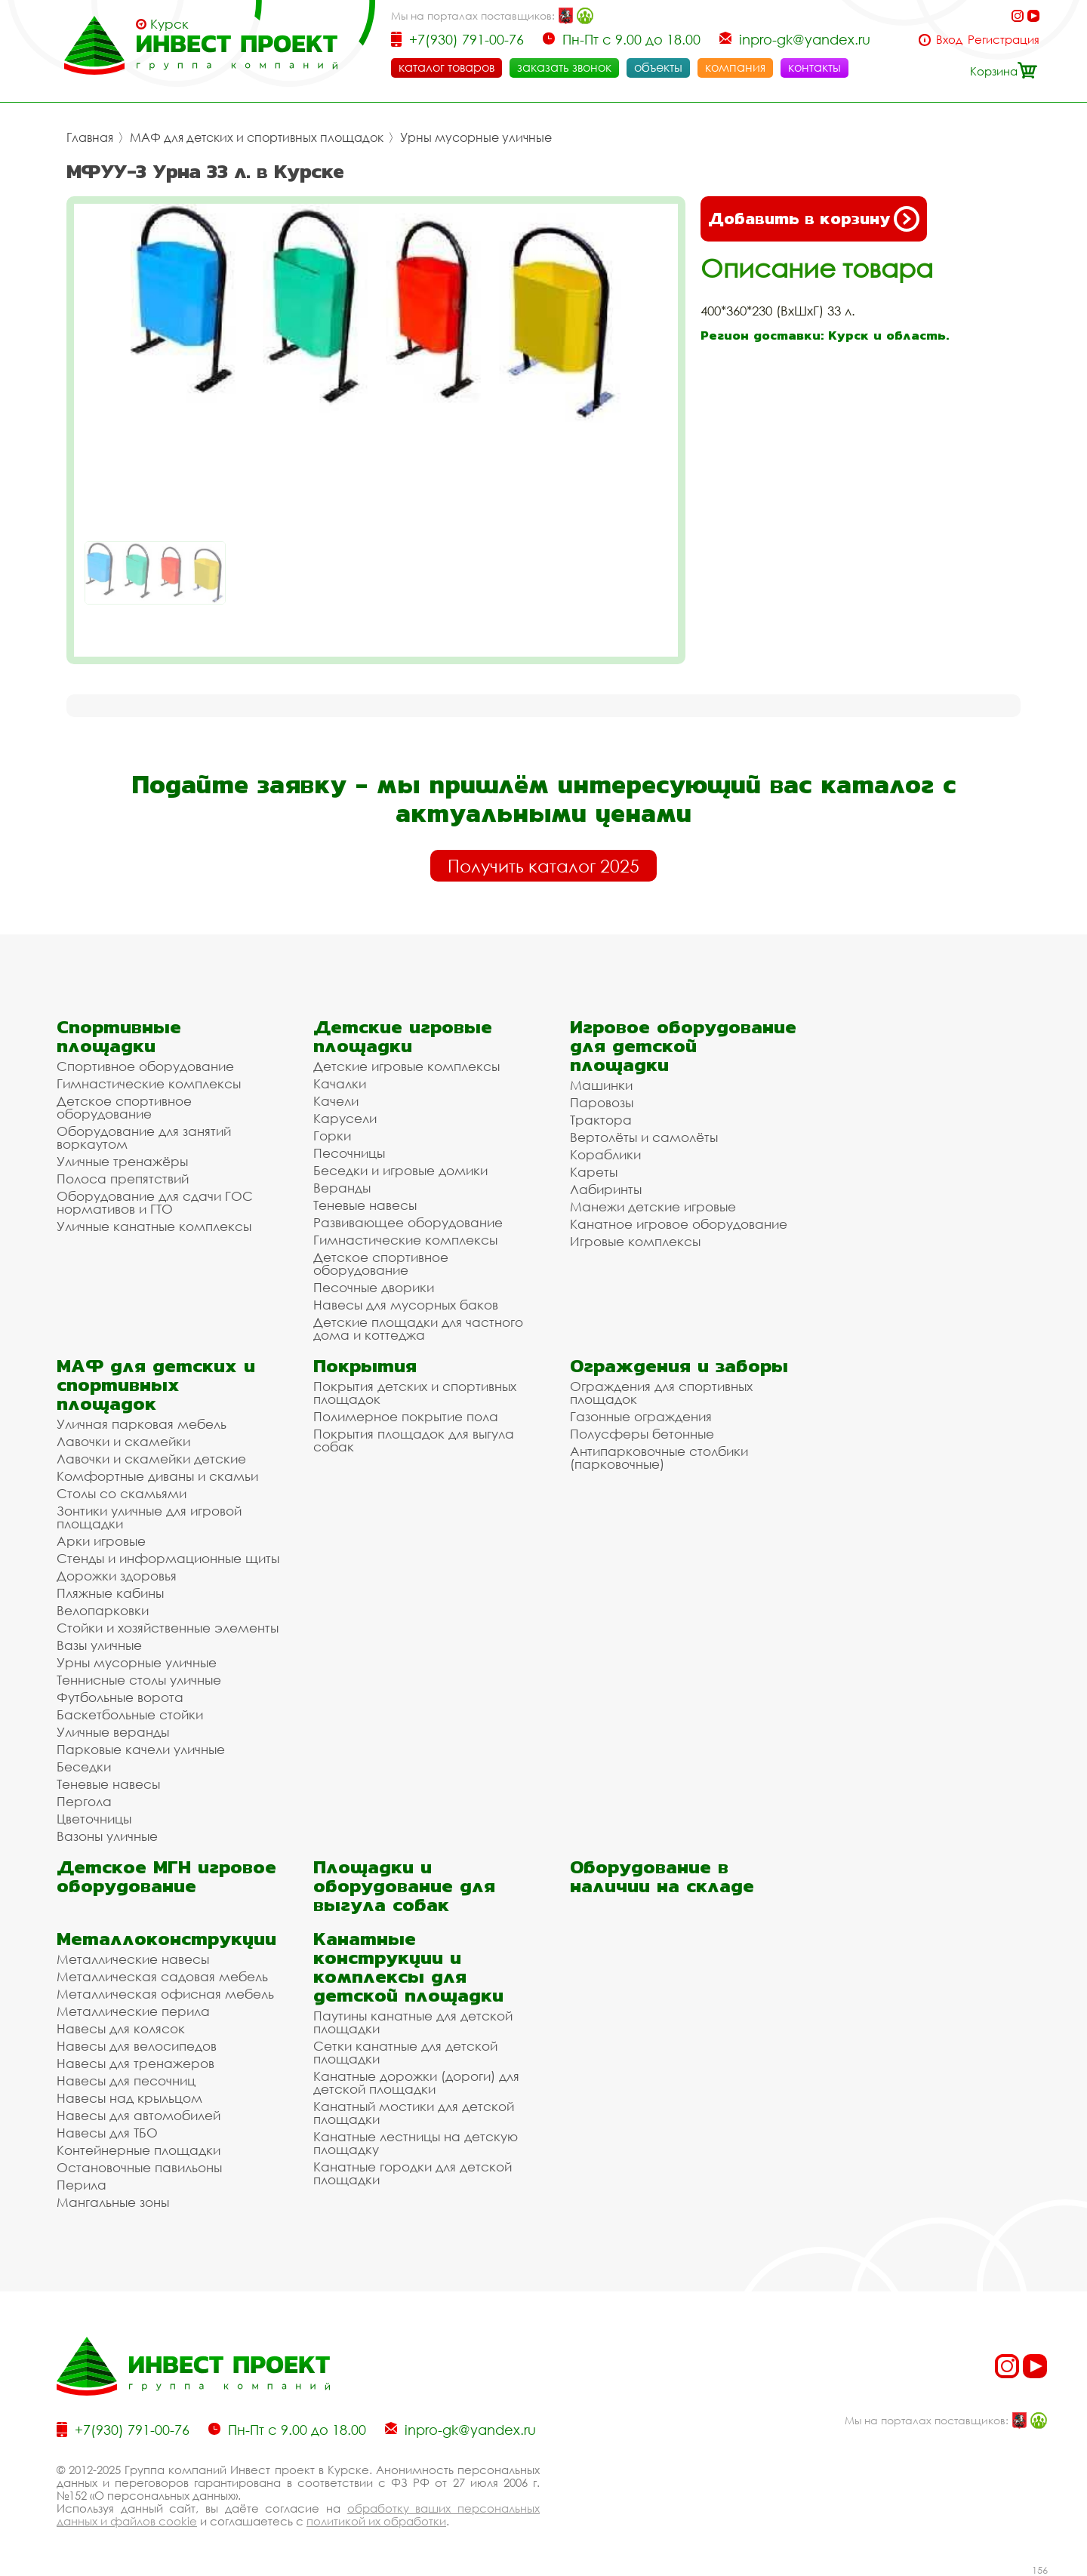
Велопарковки (103, 1610)
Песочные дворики (373, 1287)
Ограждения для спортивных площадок (661, 1392)
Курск (169, 24)
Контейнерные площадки (138, 2150)
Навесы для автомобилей (138, 2115)
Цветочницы (94, 1818)
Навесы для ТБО (107, 2132)
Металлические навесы (133, 1959)
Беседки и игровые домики (400, 1170)
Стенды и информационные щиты (168, 1558)
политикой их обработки (376, 2521)
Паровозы (601, 1102)
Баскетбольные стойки (130, 1714)
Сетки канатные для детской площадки (405, 2052)
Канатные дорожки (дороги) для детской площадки (416, 2082)
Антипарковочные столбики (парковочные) (659, 1457)
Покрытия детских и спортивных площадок (414, 1392)
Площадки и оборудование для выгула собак (404, 1885)
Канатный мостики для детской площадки (413, 2112)
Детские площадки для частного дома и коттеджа (418, 1328)
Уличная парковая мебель (141, 1423)
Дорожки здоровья (117, 1575)
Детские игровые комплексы (406, 1066)
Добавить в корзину (813, 219)
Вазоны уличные (107, 1836)
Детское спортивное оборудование (124, 1107)
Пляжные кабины (110, 1593)
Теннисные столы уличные (139, 1679)
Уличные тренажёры (122, 1161)
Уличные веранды (113, 1731)
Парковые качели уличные (141, 1749)
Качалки (339, 1083)
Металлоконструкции (166, 1938)
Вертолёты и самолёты (644, 1137)
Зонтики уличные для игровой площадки (149, 1517)
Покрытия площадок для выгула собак (413, 1440)
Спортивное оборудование (145, 1066)
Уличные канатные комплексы (154, 1226)
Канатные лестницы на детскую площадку (415, 2143)
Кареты (593, 1171)
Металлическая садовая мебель (162, 1976)
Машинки (601, 1085)
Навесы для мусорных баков (405, 1304)
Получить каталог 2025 (543, 865)
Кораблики (605, 1154)
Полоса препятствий (123, 1178)
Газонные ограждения (641, 1416)
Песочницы (349, 1152)
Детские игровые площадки (402, 1036)
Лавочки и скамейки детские (151, 1458)
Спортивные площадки (119, 1036)
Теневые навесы (365, 1205)
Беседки (84, 1766)
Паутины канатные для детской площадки (413, 2022)
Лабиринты (606, 1189)
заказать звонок (564, 67)
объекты (658, 67)
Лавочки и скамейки (123, 1441)
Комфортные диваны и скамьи (157, 1476)
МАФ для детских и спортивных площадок (256, 137)
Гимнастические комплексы (149, 1083)
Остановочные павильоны (139, 2167)
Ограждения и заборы (679, 1365)
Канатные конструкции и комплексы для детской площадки (408, 1967)
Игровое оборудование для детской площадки (683, 1045)
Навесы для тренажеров (135, 2063)
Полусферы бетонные (642, 1433)
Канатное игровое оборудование (678, 1223)
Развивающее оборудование (408, 1222)
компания (735, 67)
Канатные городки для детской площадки (412, 2173)
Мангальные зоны (113, 2202)
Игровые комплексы (635, 1241)
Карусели (345, 1118)
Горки (332, 1135)
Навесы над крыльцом (129, 2097)
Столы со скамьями (121, 1493)
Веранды (342, 1187)
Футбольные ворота (120, 1697)
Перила (81, 2184)
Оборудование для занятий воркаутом (144, 1137)
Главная (89, 137)
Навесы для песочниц (126, 2080)
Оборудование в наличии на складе (662, 1876)
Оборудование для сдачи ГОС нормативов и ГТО (155, 1202)
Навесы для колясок (121, 2028)
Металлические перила (133, 2011)
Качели (336, 1100)
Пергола (84, 1801)
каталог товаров (446, 67)
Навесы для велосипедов (137, 2045)
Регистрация (1003, 39)
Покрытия (365, 1365)
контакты (814, 67)
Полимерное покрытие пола (405, 1416)
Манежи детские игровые (653, 1206)
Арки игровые (101, 1540)
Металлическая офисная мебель (165, 1993)
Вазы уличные (99, 1645)
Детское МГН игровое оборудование (166, 1876)
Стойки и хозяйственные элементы (168, 1627)
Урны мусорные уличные (476, 137)
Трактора (601, 1119)
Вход (949, 39)
